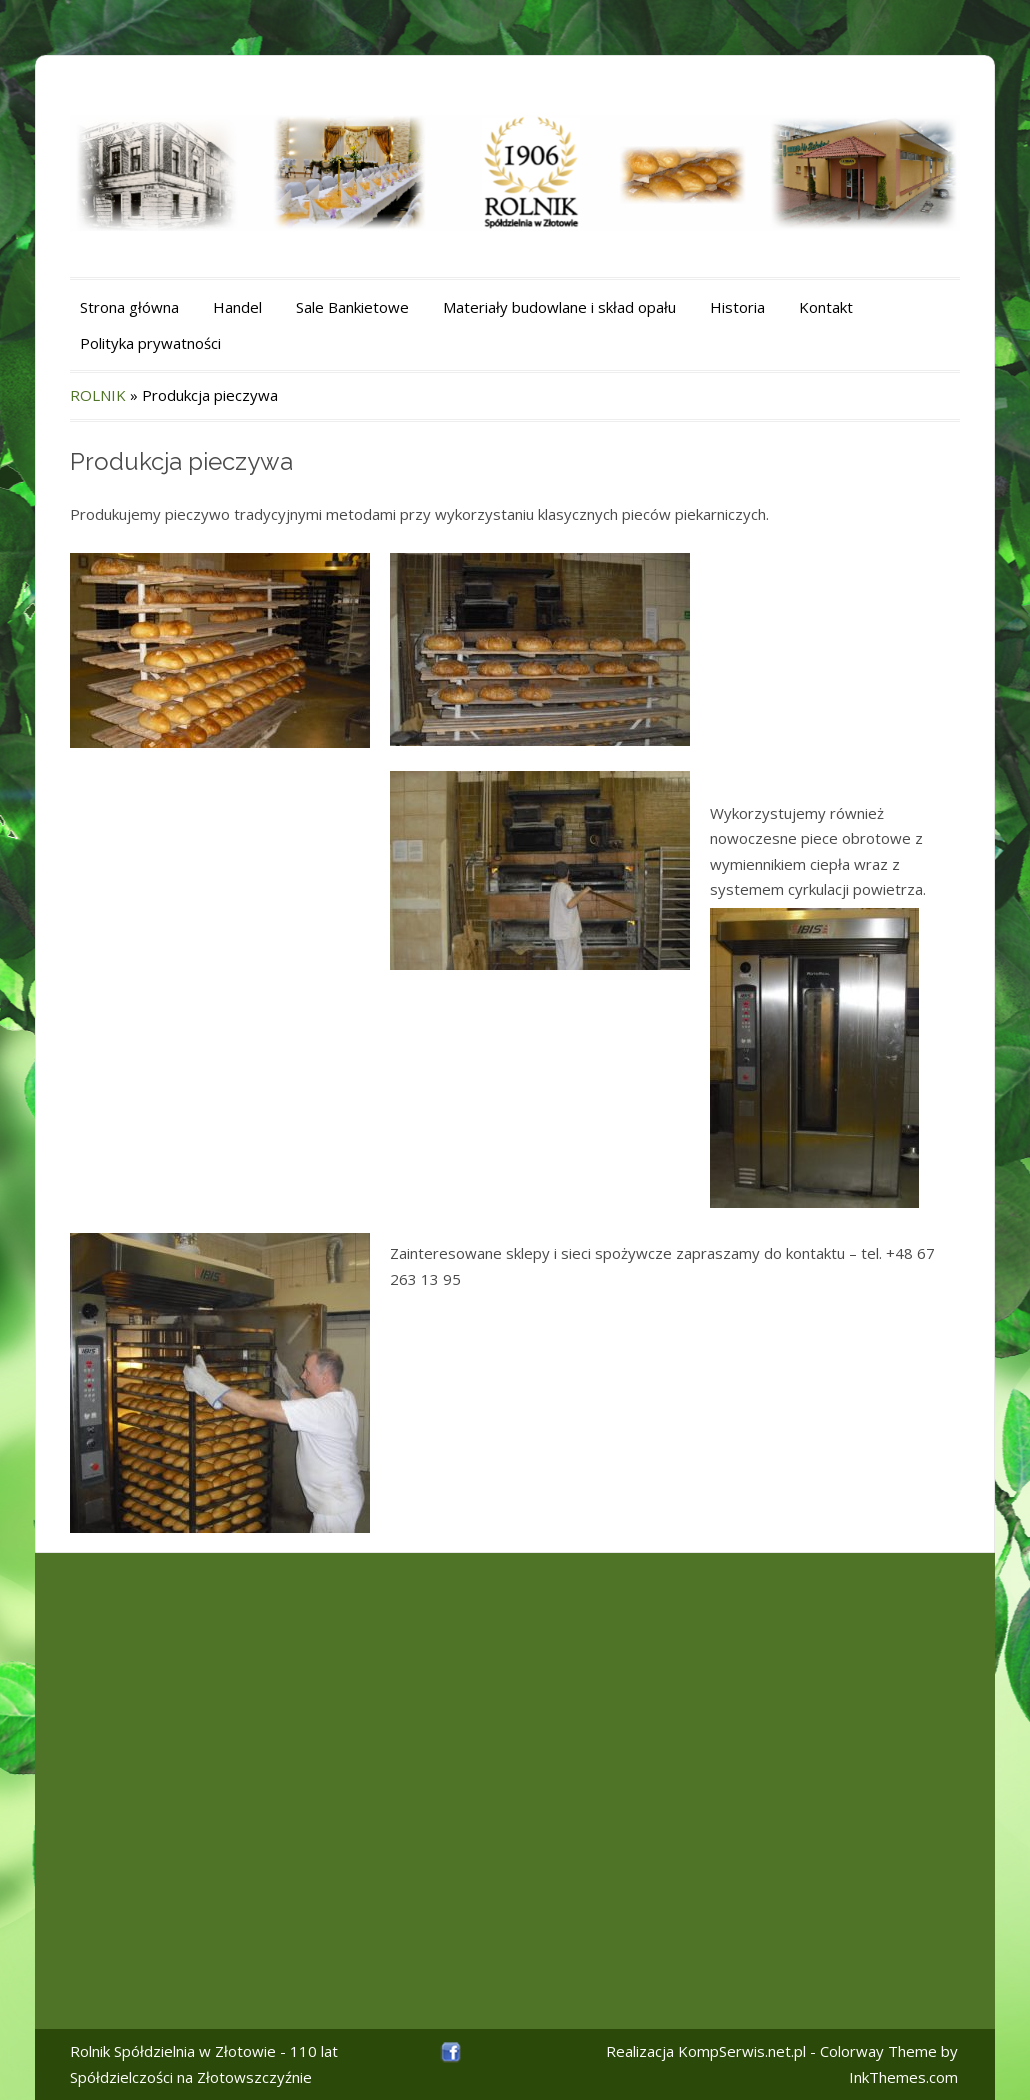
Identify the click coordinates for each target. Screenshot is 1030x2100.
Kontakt (826, 307)
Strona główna (129, 307)
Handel (237, 307)
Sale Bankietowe (352, 307)
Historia (737, 307)
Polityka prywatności (150, 343)
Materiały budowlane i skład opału (559, 307)
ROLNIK (98, 395)
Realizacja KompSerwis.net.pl (706, 2051)
